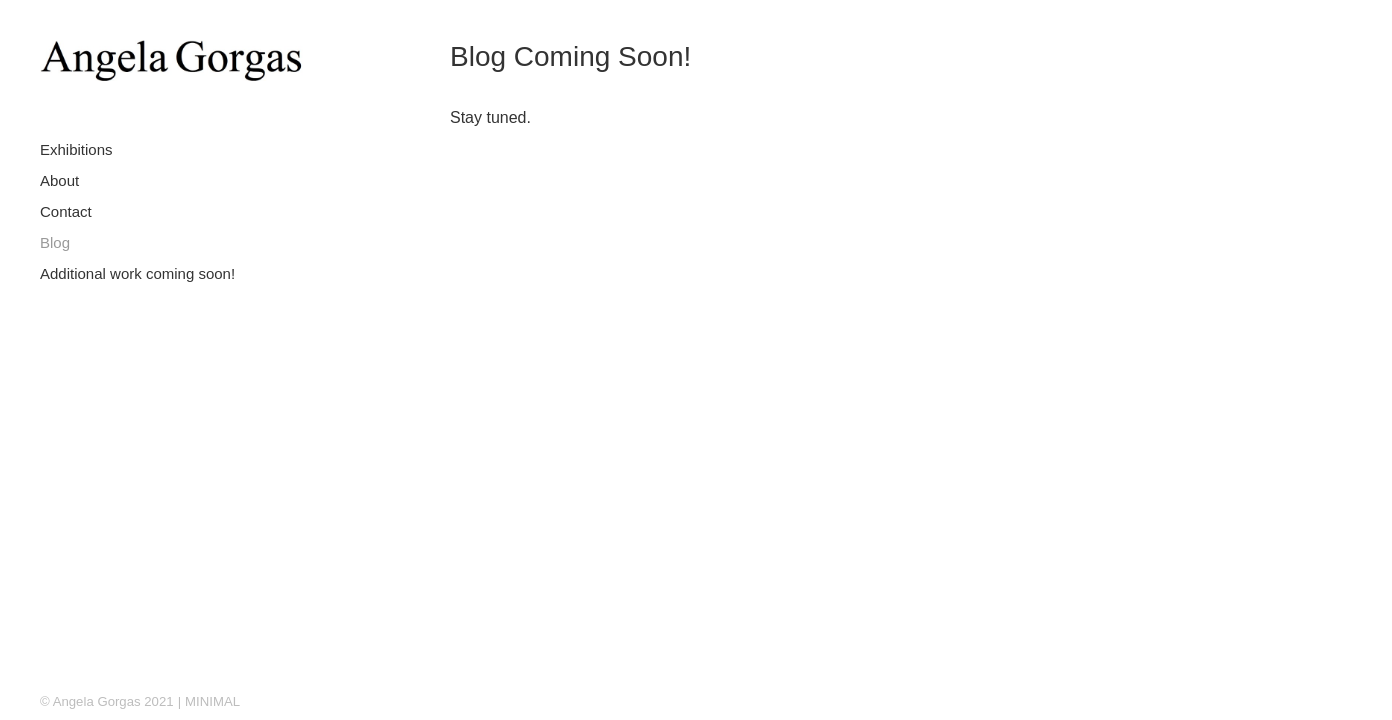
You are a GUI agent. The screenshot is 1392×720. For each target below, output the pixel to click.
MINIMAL (212, 701)
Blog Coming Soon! (570, 56)
